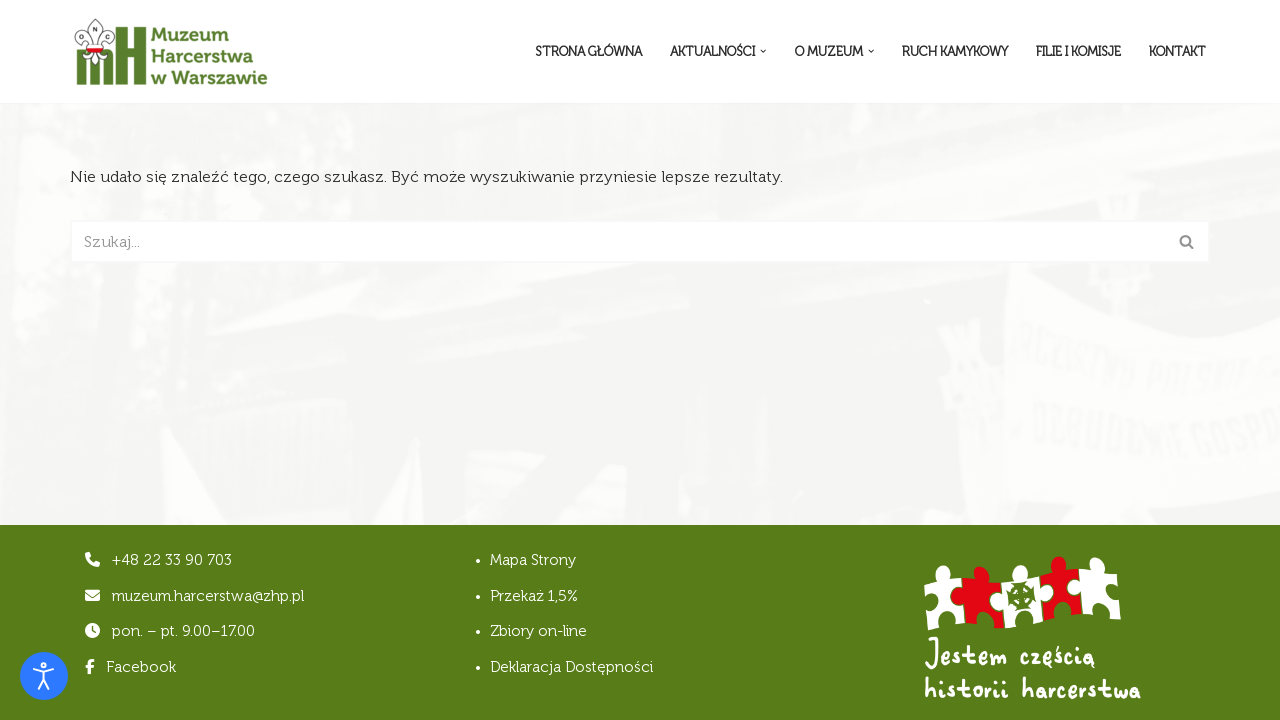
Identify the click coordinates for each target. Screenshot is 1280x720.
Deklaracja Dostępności (571, 667)
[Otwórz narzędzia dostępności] (44, 676)
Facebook (130, 667)
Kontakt (1177, 51)
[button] (763, 51)
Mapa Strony (533, 560)
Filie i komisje (1078, 51)
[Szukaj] (617, 241)
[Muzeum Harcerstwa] (170, 51)
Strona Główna (588, 51)
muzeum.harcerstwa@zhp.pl (208, 596)
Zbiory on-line (538, 631)
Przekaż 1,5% (534, 596)
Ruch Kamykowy (955, 51)
